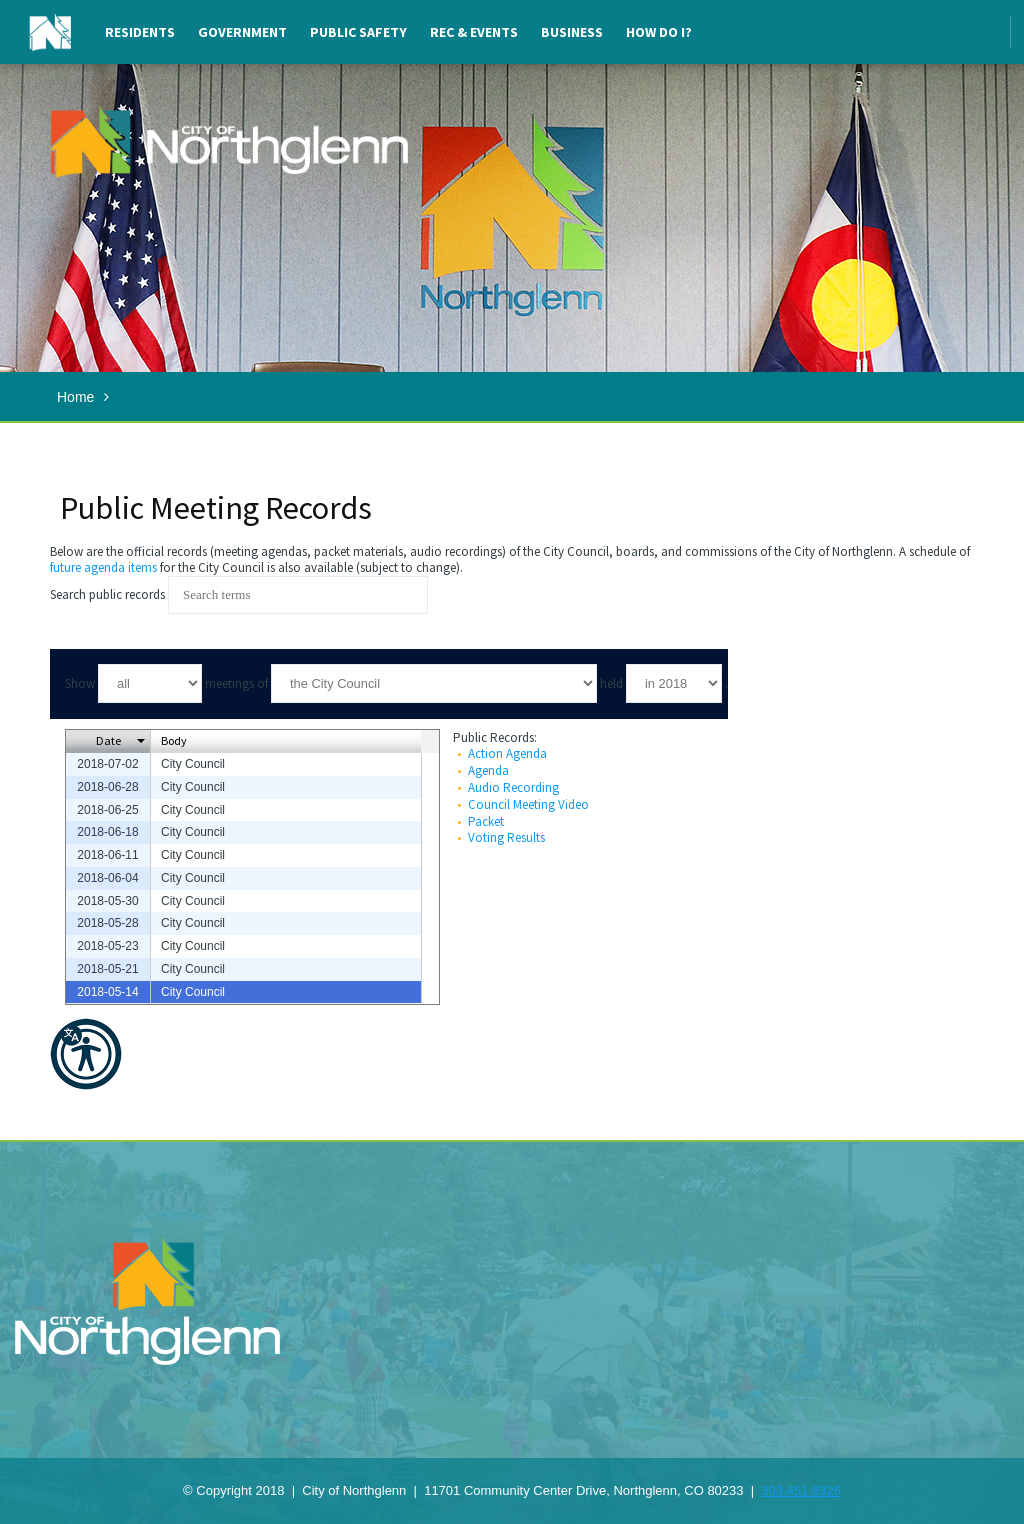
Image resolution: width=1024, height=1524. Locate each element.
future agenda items (103, 567)
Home (75, 397)
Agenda (488, 770)
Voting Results (506, 837)
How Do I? (659, 32)
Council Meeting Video (528, 804)
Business (572, 32)
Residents (140, 32)
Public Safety (358, 32)
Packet (486, 821)
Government (242, 32)
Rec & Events (474, 32)
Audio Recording (513, 787)
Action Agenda (507, 753)
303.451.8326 (801, 1490)
